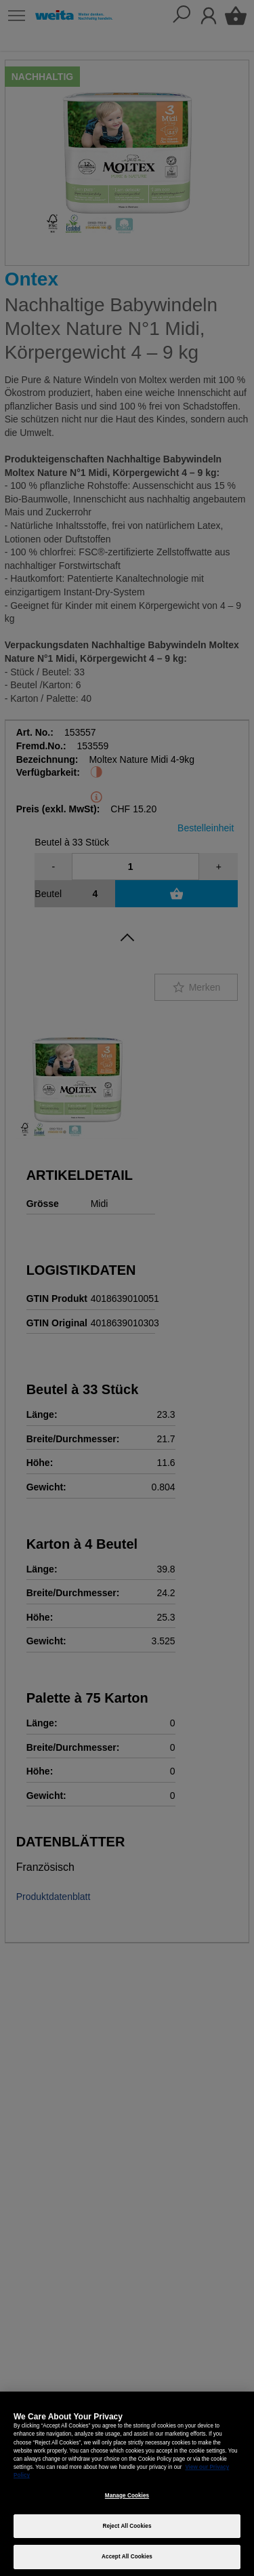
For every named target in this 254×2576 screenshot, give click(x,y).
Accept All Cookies (127, 2557)
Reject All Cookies (126, 2526)
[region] (127, 2484)
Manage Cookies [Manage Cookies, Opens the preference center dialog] (127, 2496)
